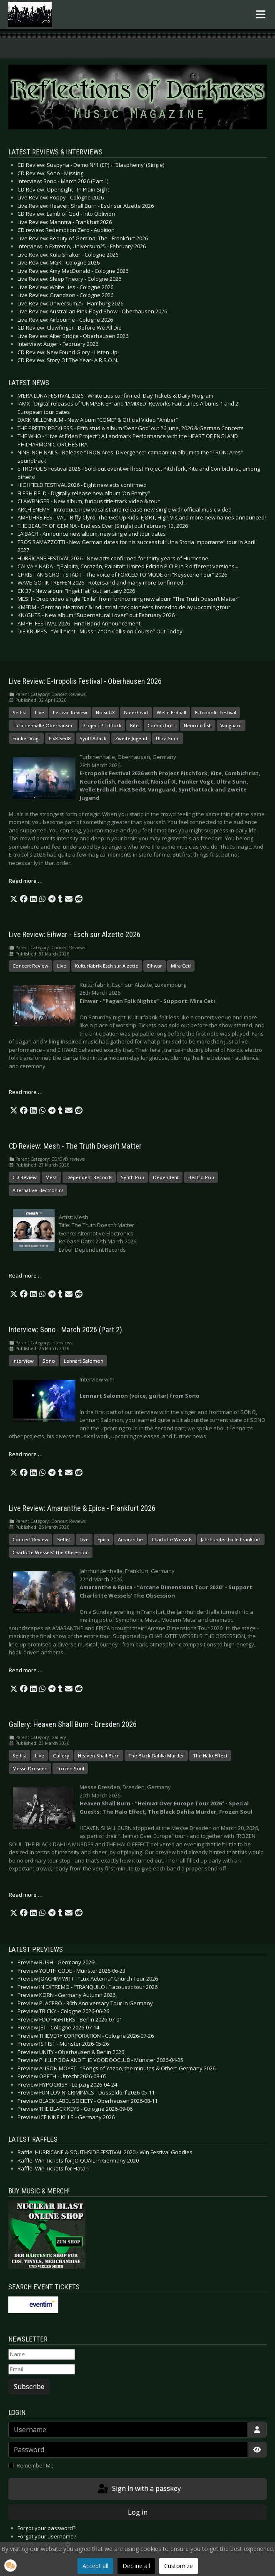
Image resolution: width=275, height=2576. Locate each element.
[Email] (41, 2369)
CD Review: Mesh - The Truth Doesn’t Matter (75, 1146)
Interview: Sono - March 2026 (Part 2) (65, 1329)
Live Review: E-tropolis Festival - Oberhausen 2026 (85, 681)
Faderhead (136, 712)
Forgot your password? (46, 2528)
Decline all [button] (136, 2566)
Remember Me (35, 2465)
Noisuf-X (105, 712)
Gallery (61, 1755)
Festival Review (70, 712)
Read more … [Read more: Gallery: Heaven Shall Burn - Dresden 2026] (25, 1894)
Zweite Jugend (131, 738)
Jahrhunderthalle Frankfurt (231, 1539)
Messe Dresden (30, 1768)
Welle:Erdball (171, 712)
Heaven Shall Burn (99, 1755)
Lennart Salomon (83, 1361)
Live (39, 712)
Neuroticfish (198, 725)
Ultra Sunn (168, 738)
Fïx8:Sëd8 (60, 738)
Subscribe (29, 2386)
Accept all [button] (95, 2566)
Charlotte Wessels (172, 1539)
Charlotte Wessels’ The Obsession (50, 1552)
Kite (134, 725)
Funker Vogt (26, 738)
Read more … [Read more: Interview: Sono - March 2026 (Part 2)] (25, 1454)
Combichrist (161, 725)
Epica (103, 1539)
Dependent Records (89, 1177)
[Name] (41, 2354)
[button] (14, 899)
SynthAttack (93, 738)
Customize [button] (178, 2566)
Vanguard (231, 725)
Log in (138, 2512)
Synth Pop (132, 1177)
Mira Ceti (181, 966)
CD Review (24, 1177)
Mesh (51, 1177)
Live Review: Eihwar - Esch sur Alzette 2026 (74, 934)
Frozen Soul (70, 1768)
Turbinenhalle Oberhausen (43, 725)
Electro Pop (201, 1177)
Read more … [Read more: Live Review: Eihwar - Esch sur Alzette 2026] (25, 1092)
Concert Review (30, 966)
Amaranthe (130, 1539)
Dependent (166, 1177)
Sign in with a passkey (138, 2489)
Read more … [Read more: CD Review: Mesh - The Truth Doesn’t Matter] (25, 1275)
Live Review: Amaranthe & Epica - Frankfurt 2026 (82, 1508)
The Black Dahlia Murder (156, 1755)
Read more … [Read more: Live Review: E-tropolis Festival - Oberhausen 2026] (25, 881)
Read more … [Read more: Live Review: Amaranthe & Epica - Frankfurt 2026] (25, 1670)
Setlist (19, 712)
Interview (23, 1361)
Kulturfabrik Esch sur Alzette (106, 966)
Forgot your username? (47, 2536)
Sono (48, 1361)
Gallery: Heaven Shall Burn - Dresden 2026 (73, 1724)
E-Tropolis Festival (215, 712)
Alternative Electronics (37, 1190)
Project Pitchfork (101, 725)
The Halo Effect (210, 1755)
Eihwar (154, 966)
